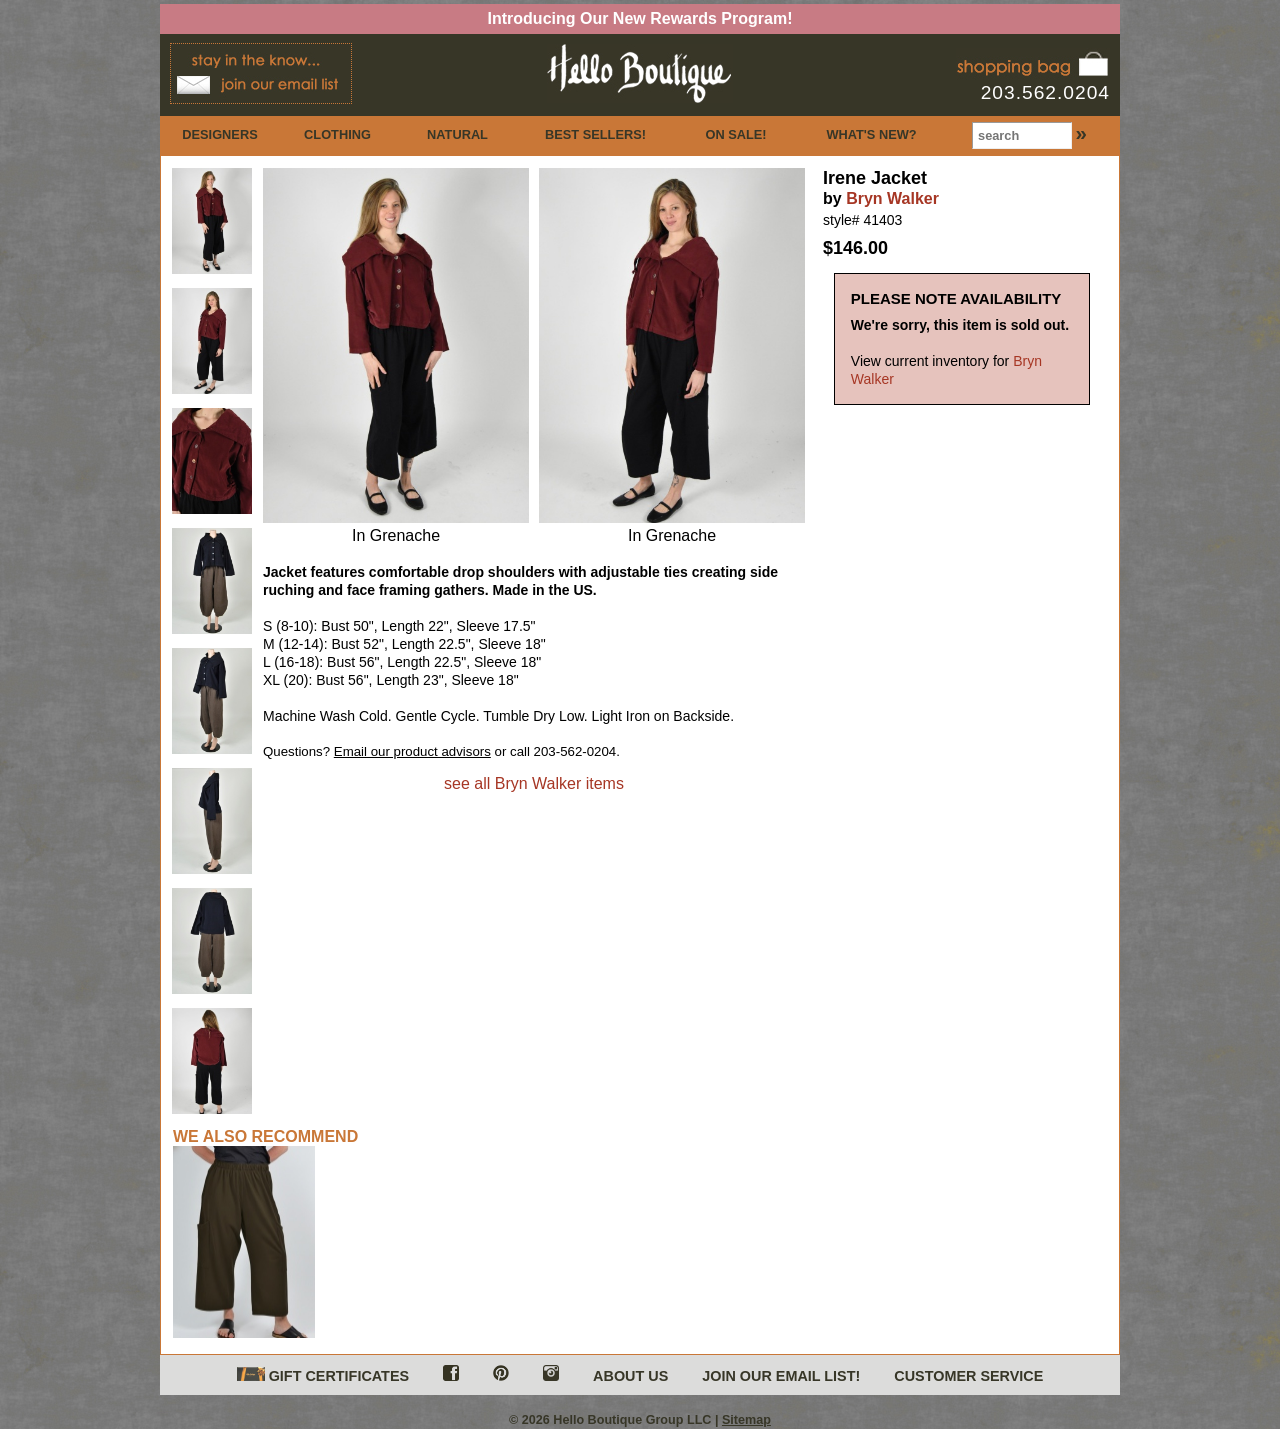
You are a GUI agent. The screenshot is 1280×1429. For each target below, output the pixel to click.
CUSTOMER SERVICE (968, 1376)
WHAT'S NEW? (871, 134)
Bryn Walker (892, 198)
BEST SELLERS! (595, 134)
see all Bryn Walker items (534, 783)
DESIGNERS (219, 134)
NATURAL (457, 134)
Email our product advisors (412, 751)
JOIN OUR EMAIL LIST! (781, 1376)
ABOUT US (630, 1376)
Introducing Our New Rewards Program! (640, 18)
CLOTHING (337, 134)
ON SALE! (735, 134)
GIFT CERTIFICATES (323, 1375)
